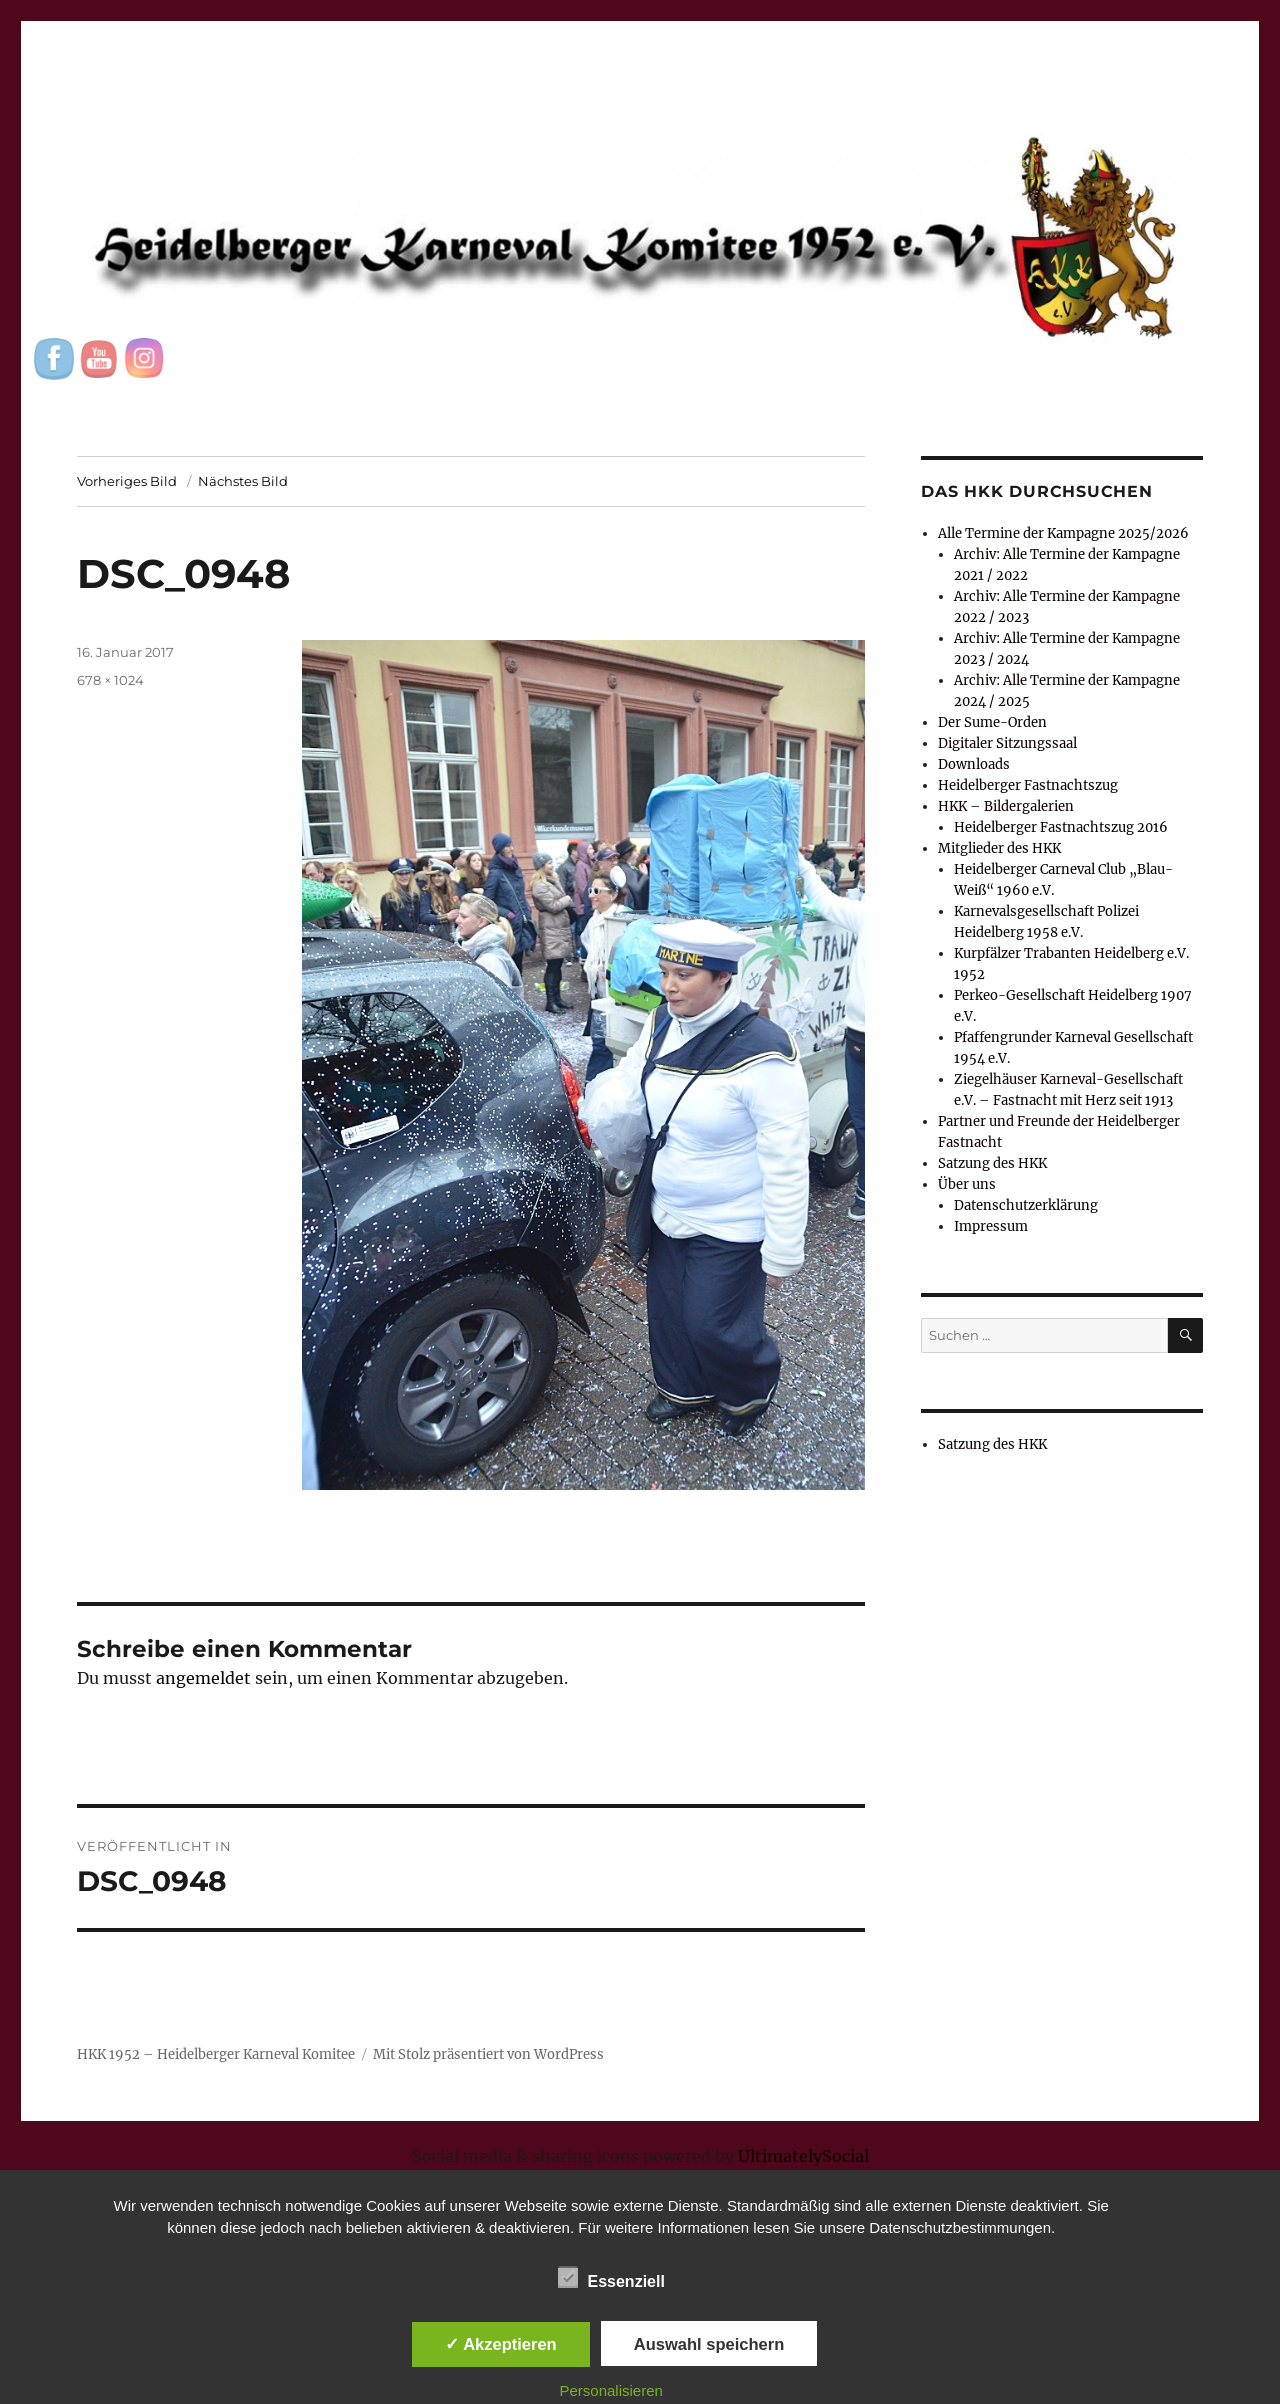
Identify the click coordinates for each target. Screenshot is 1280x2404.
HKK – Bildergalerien (1006, 806)
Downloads (974, 764)
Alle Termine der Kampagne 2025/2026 (1063, 533)
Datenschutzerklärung (1026, 1205)
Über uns (967, 1184)
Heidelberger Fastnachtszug (1028, 785)
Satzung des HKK (992, 1163)
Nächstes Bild (243, 481)
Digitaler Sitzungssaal (1007, 743)
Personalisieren (611, 2390)
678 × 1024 (110, 680)
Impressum (991, 1226)
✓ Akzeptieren (501, 2344)
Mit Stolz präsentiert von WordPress (488, 2054)
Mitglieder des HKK (999, 848)
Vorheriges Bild (127, 481)
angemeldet (203, 1678)
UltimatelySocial (803, 2156)
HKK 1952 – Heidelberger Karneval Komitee (216, 2054)
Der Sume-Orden (992, 722)
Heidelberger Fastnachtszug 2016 (1061, 827)
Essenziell (611, 2278)
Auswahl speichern (709, 2344)
